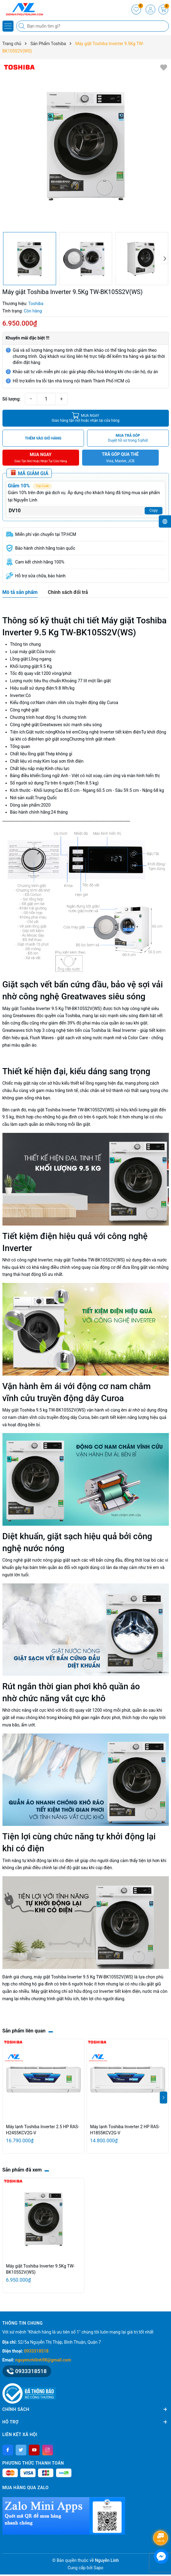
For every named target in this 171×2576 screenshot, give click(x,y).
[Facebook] (7, 2450)
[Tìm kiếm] (22, 26)
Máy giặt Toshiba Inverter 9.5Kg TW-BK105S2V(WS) (40, 2269)
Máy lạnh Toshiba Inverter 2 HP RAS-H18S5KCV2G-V (125, 2129)
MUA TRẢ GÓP (128, 438)
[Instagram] (47, 2450)
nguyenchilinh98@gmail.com (43, 2359)
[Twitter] (21, 2450)
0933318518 (36, 2351)
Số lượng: (11, 399)
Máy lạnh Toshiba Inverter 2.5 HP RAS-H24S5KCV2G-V (42, 2129)
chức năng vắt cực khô (62, 1698)
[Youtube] (34, 2450)
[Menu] (7, 26)
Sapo (99, 2567)
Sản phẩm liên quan (24, 2031)
